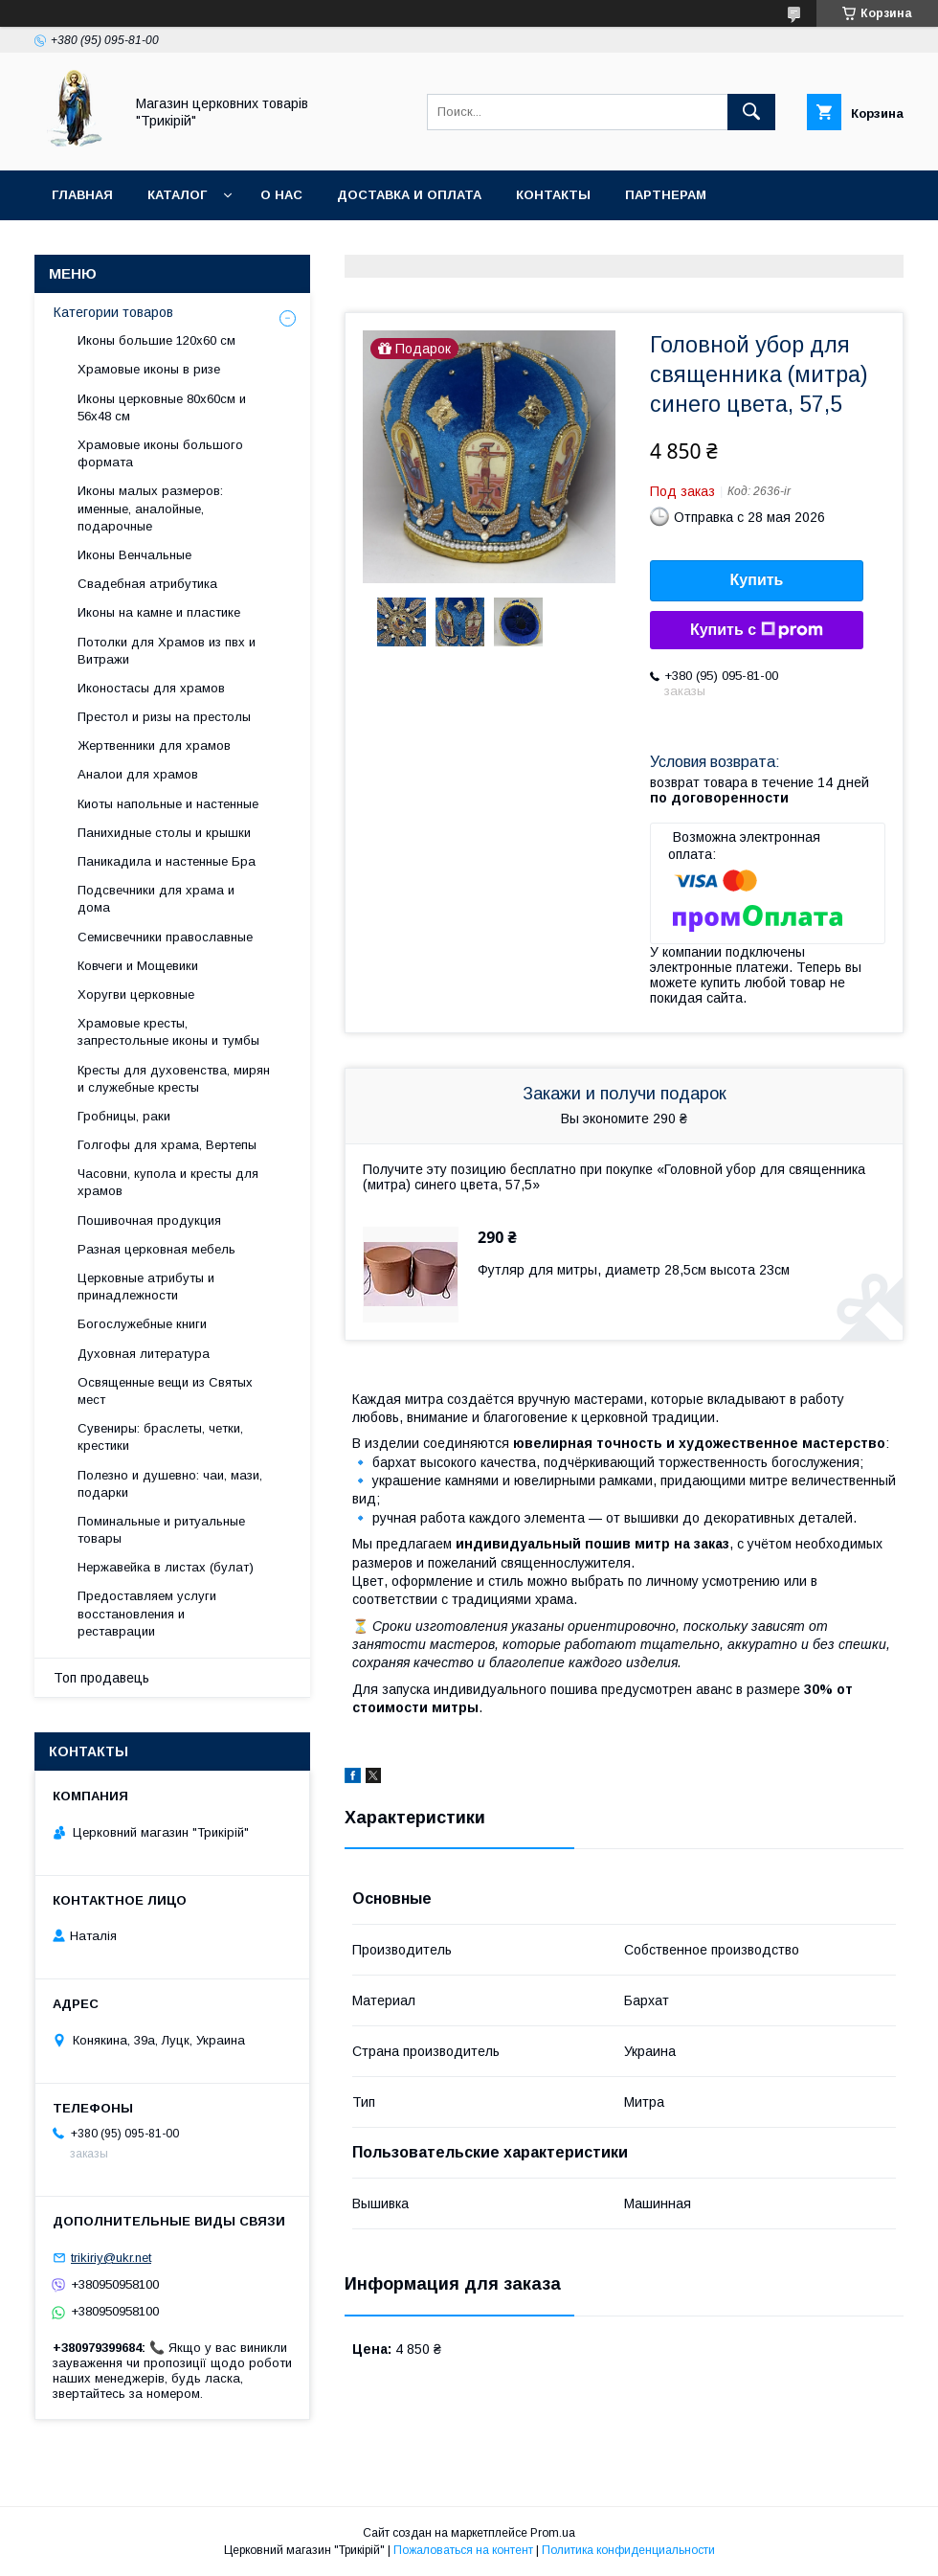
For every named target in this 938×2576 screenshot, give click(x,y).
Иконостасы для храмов (151, 688)
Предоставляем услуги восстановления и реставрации (147, 1613)
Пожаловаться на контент (463, 2550)
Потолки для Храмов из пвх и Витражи (167, 651)
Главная (82, 195)
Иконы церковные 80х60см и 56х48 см (162, 407)
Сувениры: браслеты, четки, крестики (160, 1437)
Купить (757, 580)
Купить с (756, 630)
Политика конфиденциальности (628, 2550)
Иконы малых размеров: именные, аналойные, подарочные (150, 508)
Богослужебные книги (142, 1324)
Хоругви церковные (136, 994)
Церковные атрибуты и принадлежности (146, 1286)
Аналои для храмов (138, 774)
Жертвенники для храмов (154, 745)
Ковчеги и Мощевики (138, 966)
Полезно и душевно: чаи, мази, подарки (170, 1484)
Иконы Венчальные (134, 555)
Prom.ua (552, 2533)
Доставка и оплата (409, 195)
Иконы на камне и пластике (159, 612)
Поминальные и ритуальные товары (161, 1530)
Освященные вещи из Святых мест (165, 1391)
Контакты (553, 195)
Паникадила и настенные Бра (167, 861)
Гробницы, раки (124, 1116)
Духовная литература (144, 1353)
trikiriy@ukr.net (111, 2257)
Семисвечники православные (165, 937)
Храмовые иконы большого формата (160, 453)
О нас (281, 195)
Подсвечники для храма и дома (156, 899)
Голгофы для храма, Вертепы (167, 1145)
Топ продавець (101, 1677)
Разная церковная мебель (156, 1249)
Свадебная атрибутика (147, 583)
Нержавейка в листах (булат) (166, 1567)
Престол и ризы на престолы (164, 717)
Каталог (177, 195)
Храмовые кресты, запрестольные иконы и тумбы (168, 1032)
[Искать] (751, 112)
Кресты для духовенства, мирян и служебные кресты (174, 1079)
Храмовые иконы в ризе (149, 369)
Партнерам (665, 195)
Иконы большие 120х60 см (156, 340)
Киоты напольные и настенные (168, 804)
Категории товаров (113, 312)
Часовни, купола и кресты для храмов (168, 1182)
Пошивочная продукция (149, 1220)
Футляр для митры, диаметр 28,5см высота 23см (634, 1269)
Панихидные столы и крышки (164, 832)
